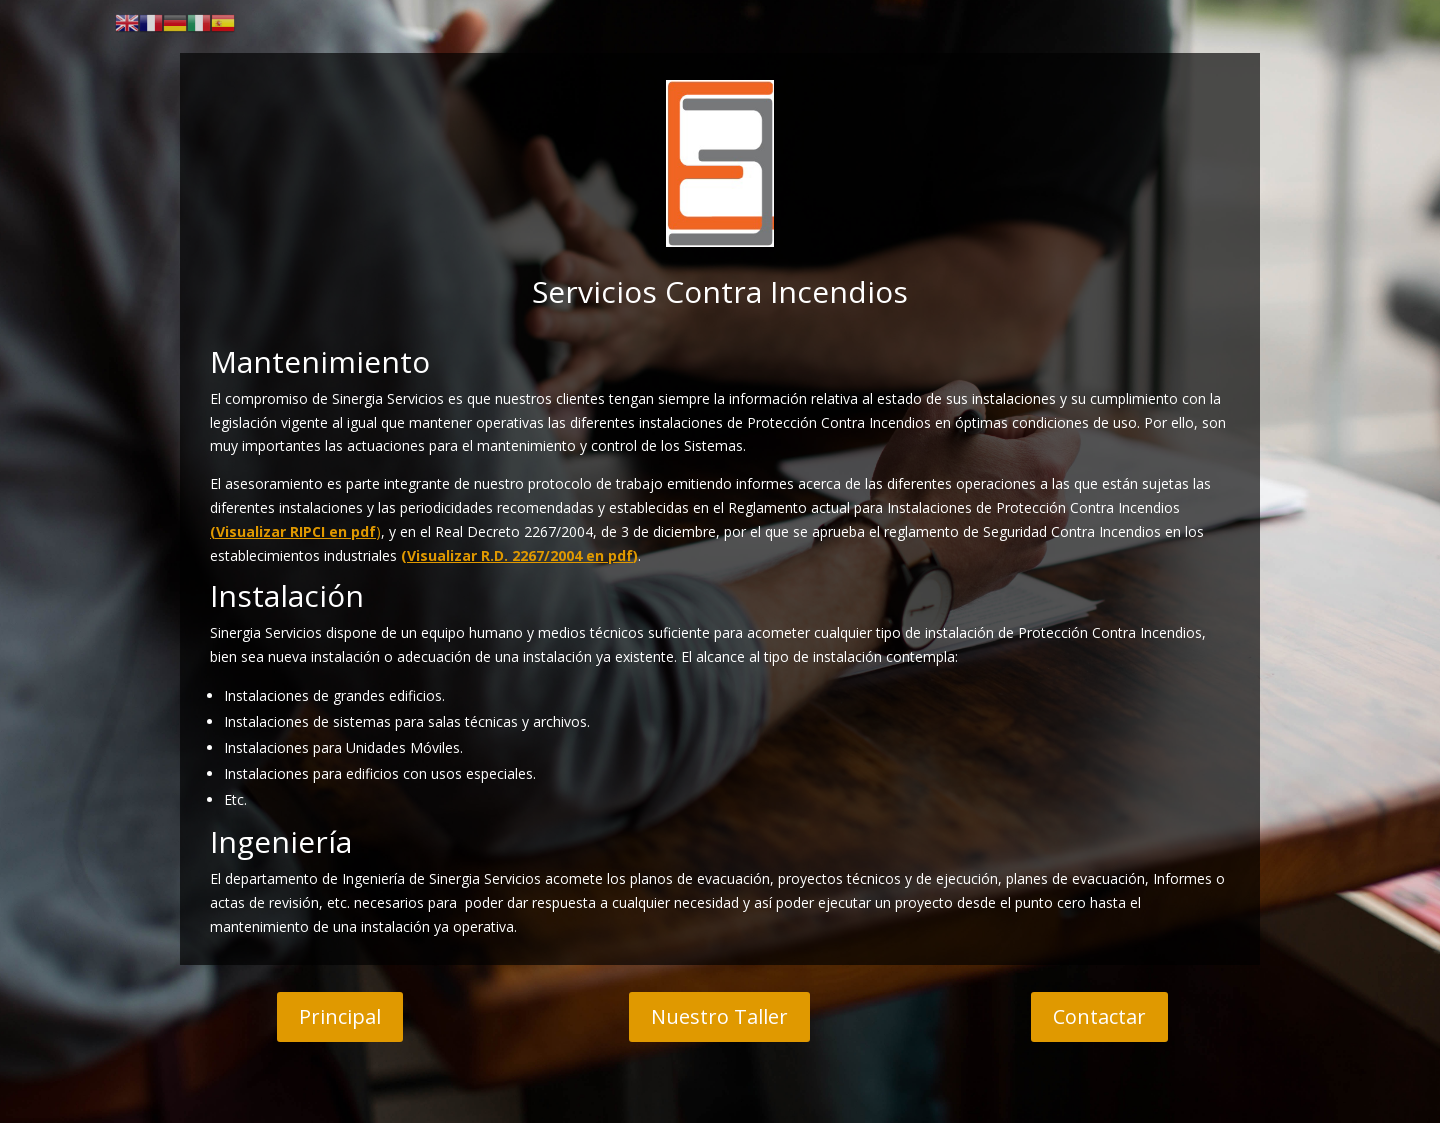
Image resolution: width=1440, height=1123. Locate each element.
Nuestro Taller (719, 1016)
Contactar (1099, 1016)
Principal (340, 1016)
